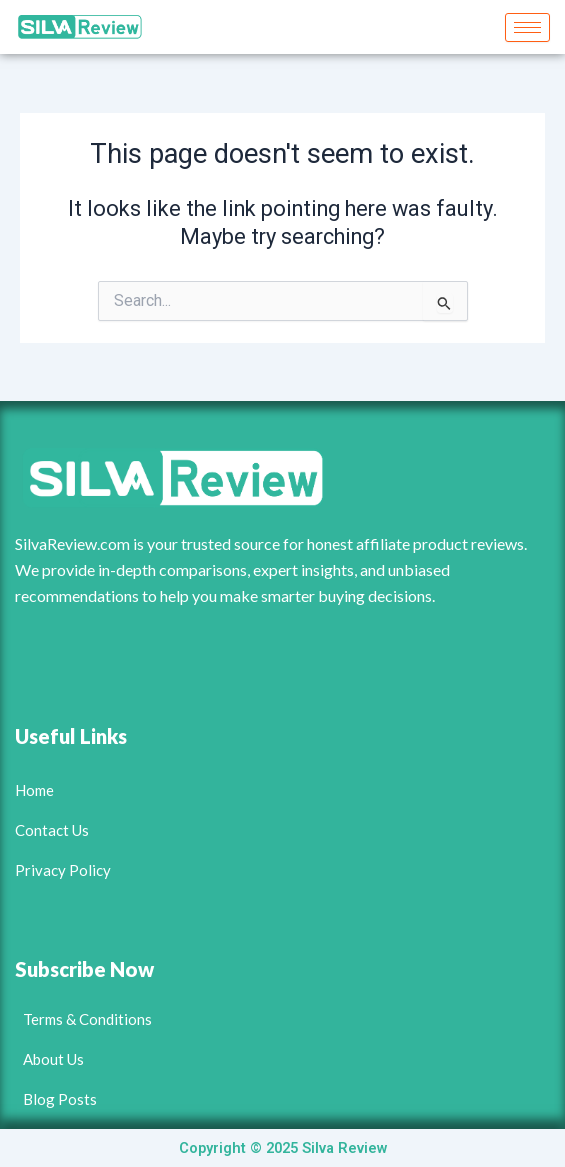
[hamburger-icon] (527, 27)
